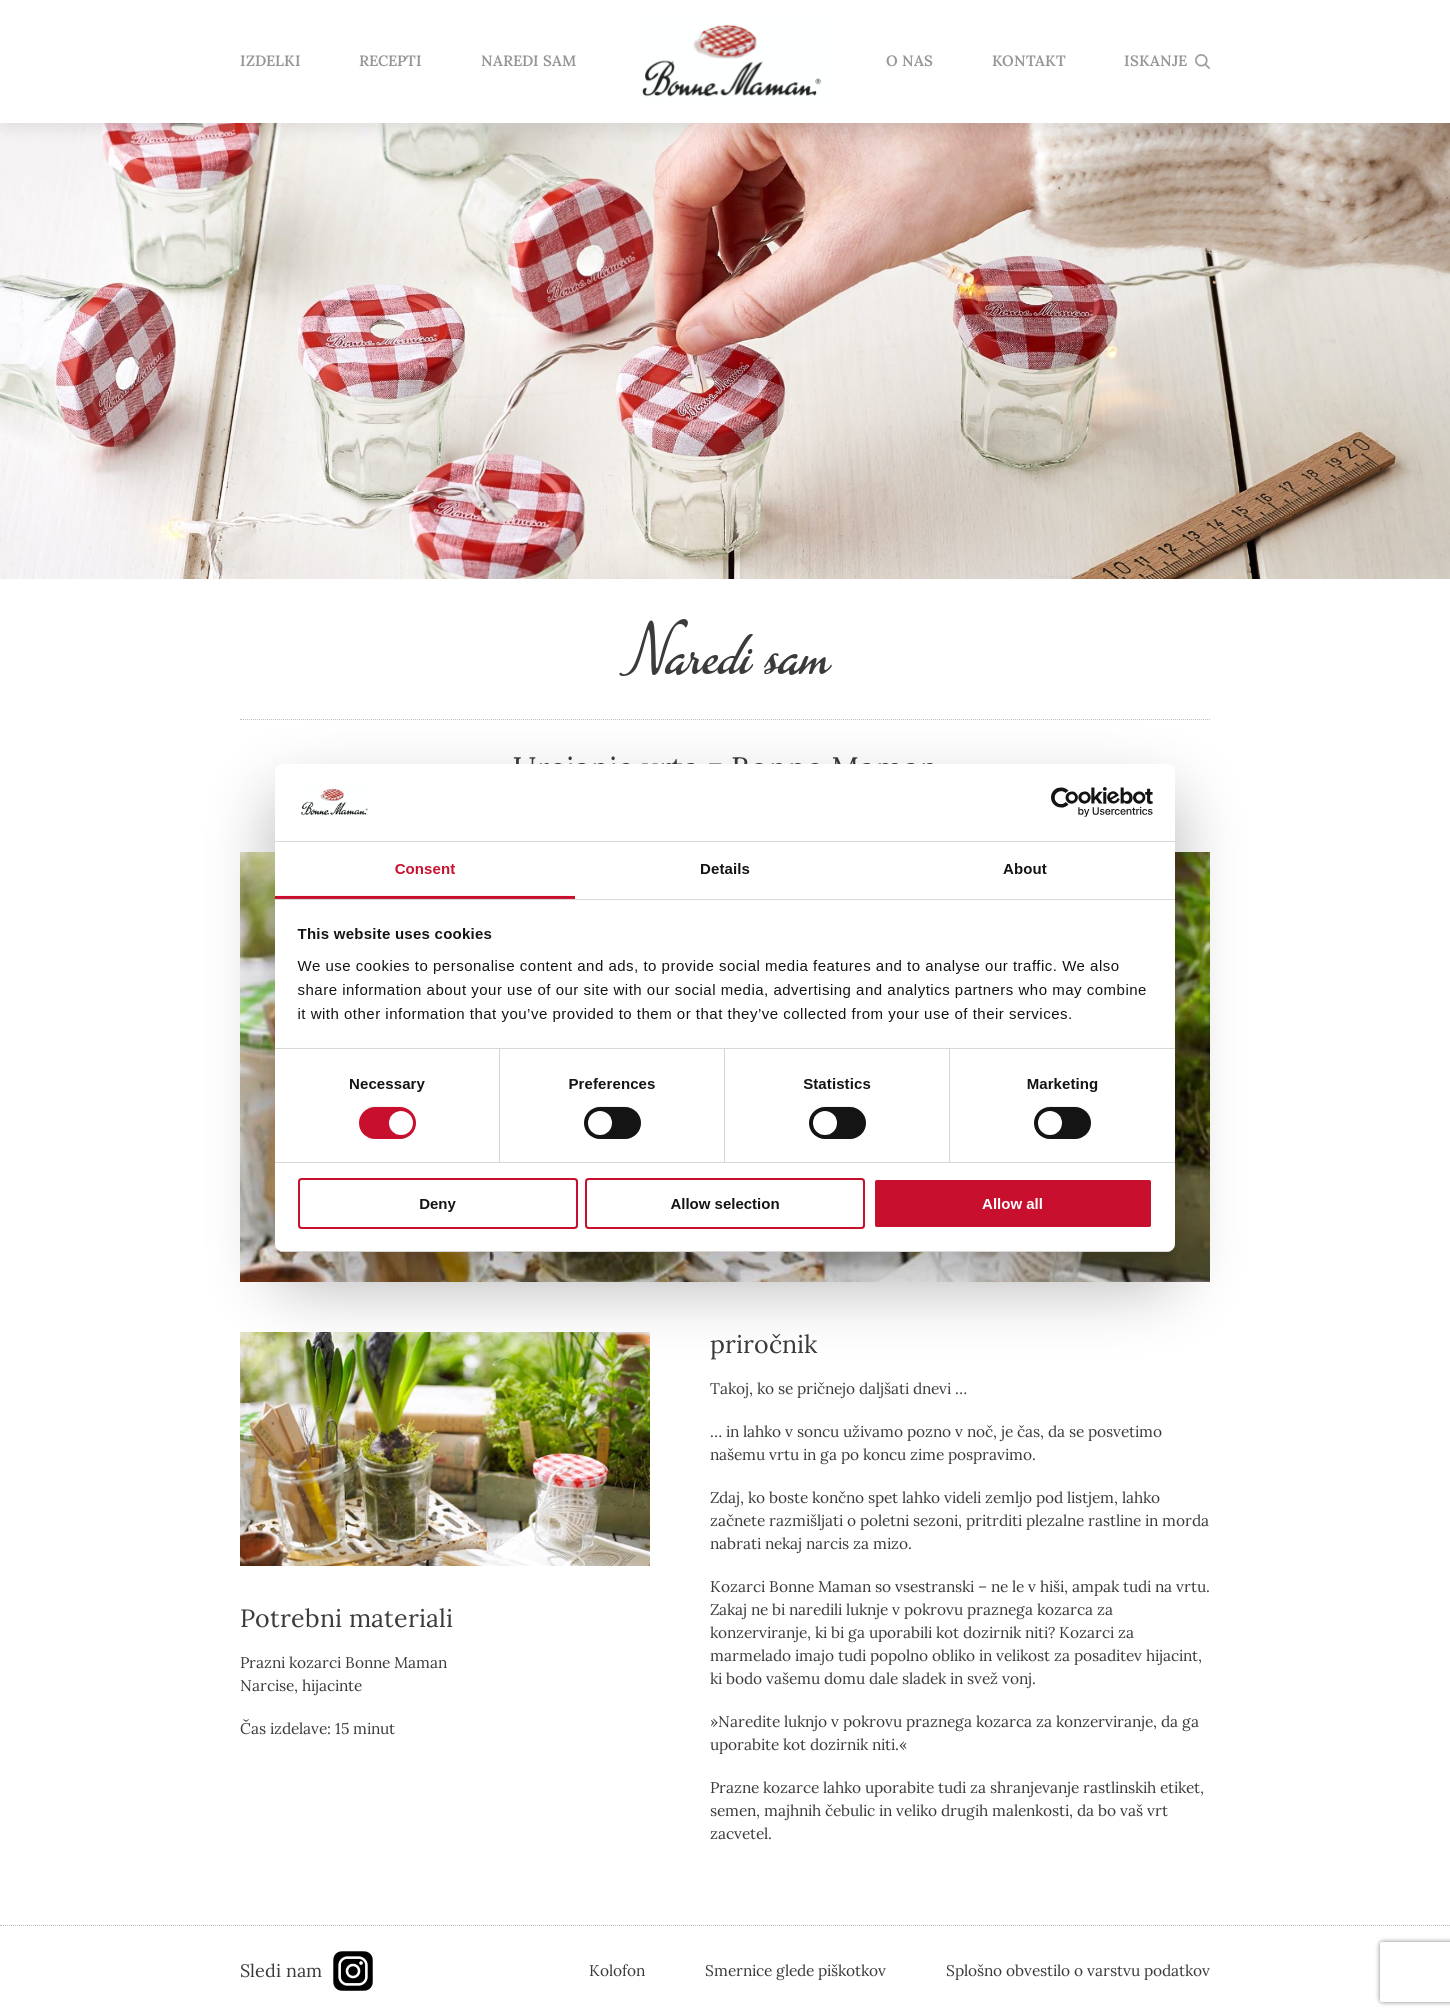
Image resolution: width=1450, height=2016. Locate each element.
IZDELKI (270, 61)
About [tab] (1025, 868)
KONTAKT (1029, 61)
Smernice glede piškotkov (795, 1970)
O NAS (909, 61)
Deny (437, 1203)
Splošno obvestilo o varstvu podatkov (1078, 1970)
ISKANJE (1155, 61)
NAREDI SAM (528, 61)
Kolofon (617, 1970)
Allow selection (724, 1203)
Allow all (1012, 1203)
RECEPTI (390, 61)
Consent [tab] (425, 868)
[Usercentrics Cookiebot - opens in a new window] (1065, 802)
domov (731, 62)
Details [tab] (725, 868)
